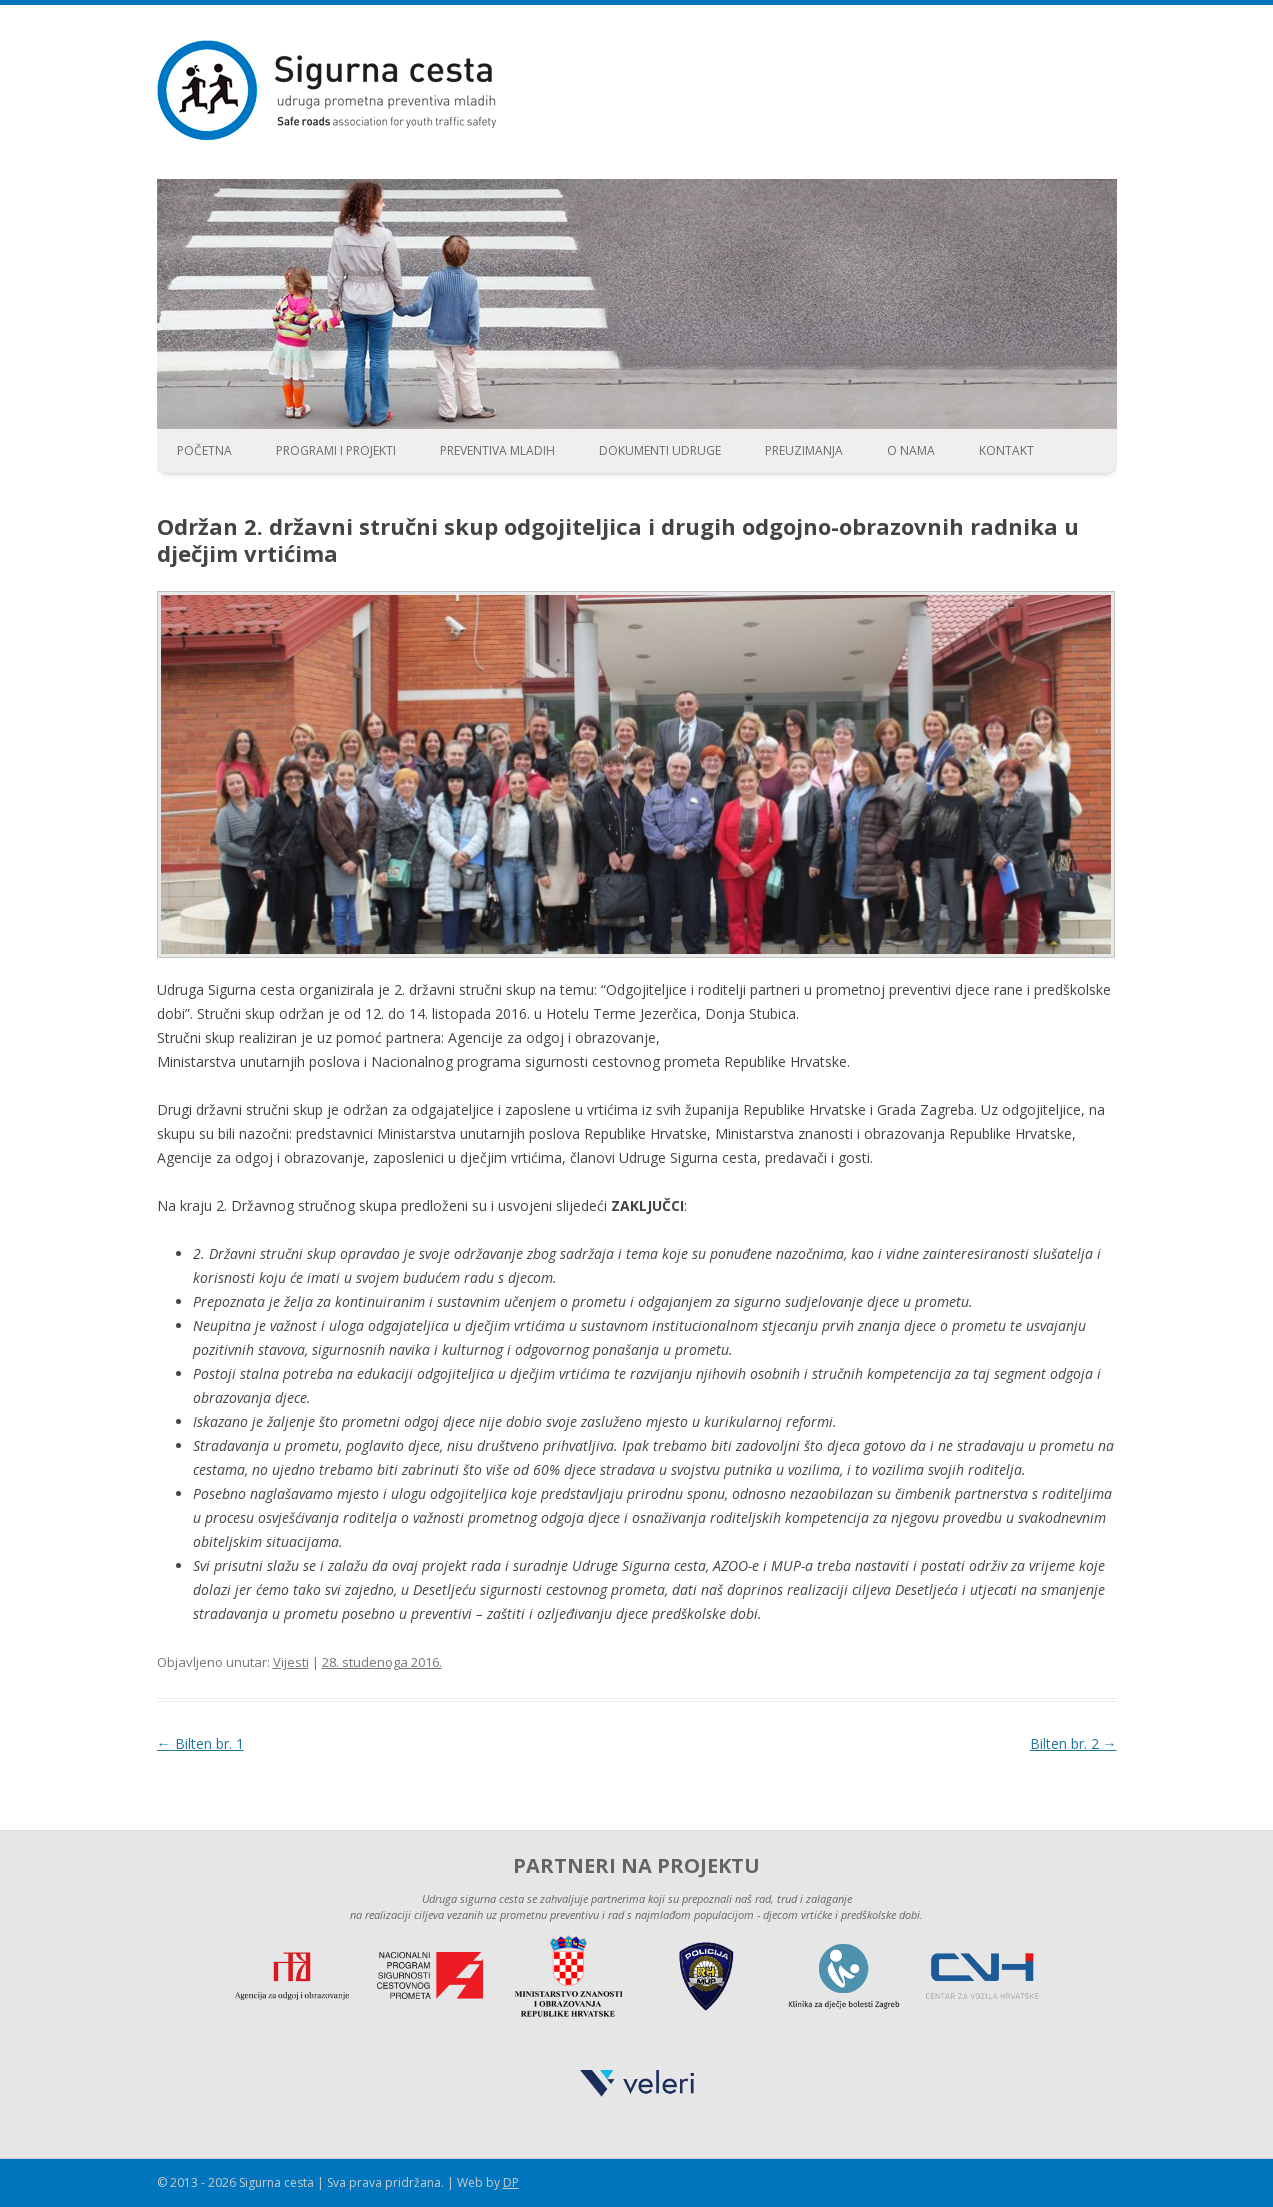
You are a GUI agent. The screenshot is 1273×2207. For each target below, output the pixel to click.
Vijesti (291, 1662)
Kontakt (1006, 450)
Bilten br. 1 (200, 1743)
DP (511, 2182)
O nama (911, 450)
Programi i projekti (336, 450)
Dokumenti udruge (660, 450)
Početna (204, 450)
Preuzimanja (804, 450)
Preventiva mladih (497, 450)
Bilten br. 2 (1073, 1743)
